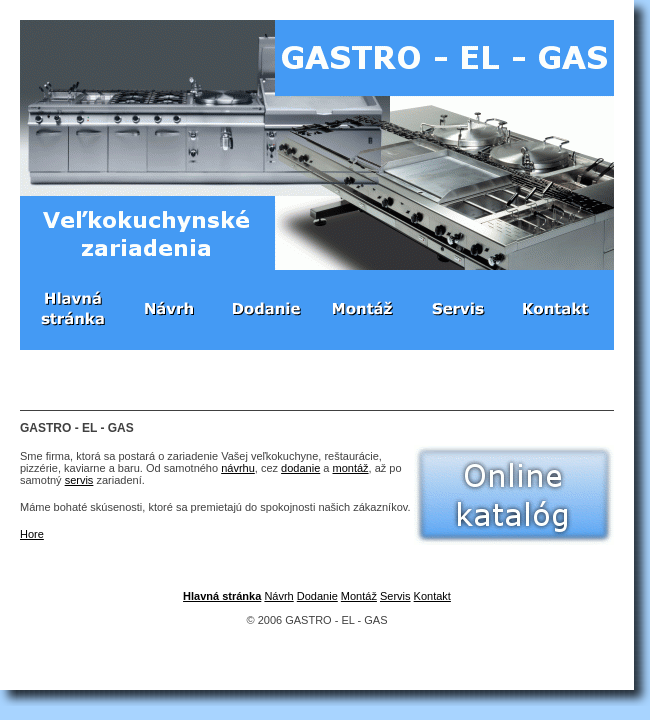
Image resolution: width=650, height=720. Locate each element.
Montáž (359, 596)
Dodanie (317, 596)
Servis (395, 596)
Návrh (278, 596)
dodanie (300, 468)
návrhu (238, 468)
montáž (351, 468)
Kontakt (432, 596)
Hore (32, 534)
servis (79, 480)
